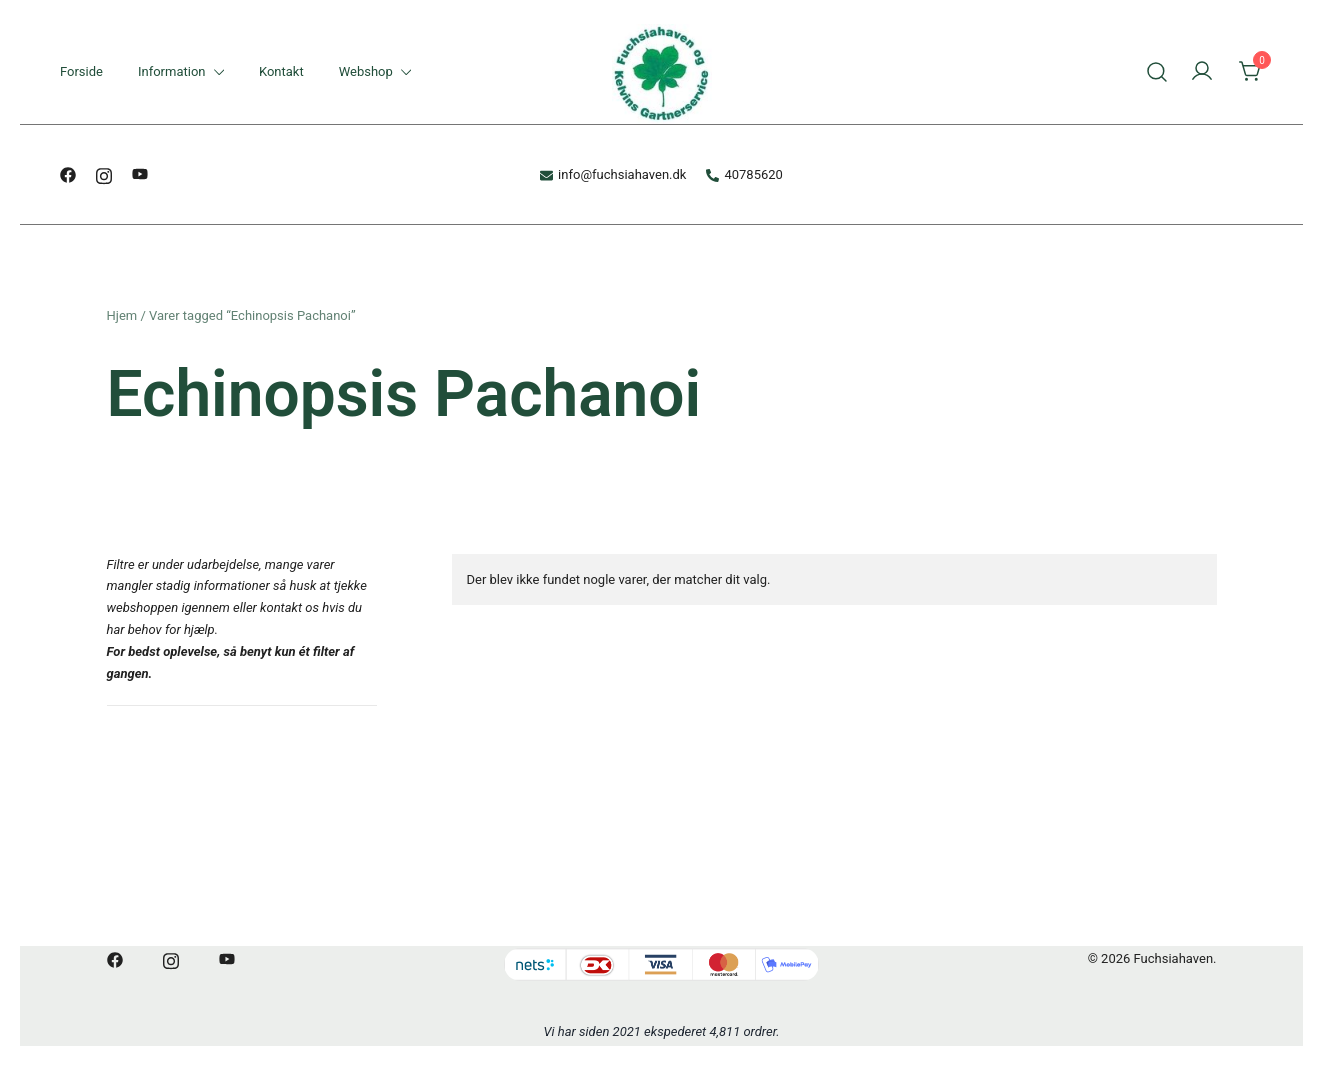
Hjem (122, 315)
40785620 (744, 174)
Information (172, 71)
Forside (81, 71)
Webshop (366, 71)
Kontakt (281, 71)
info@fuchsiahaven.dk (613, 174)
